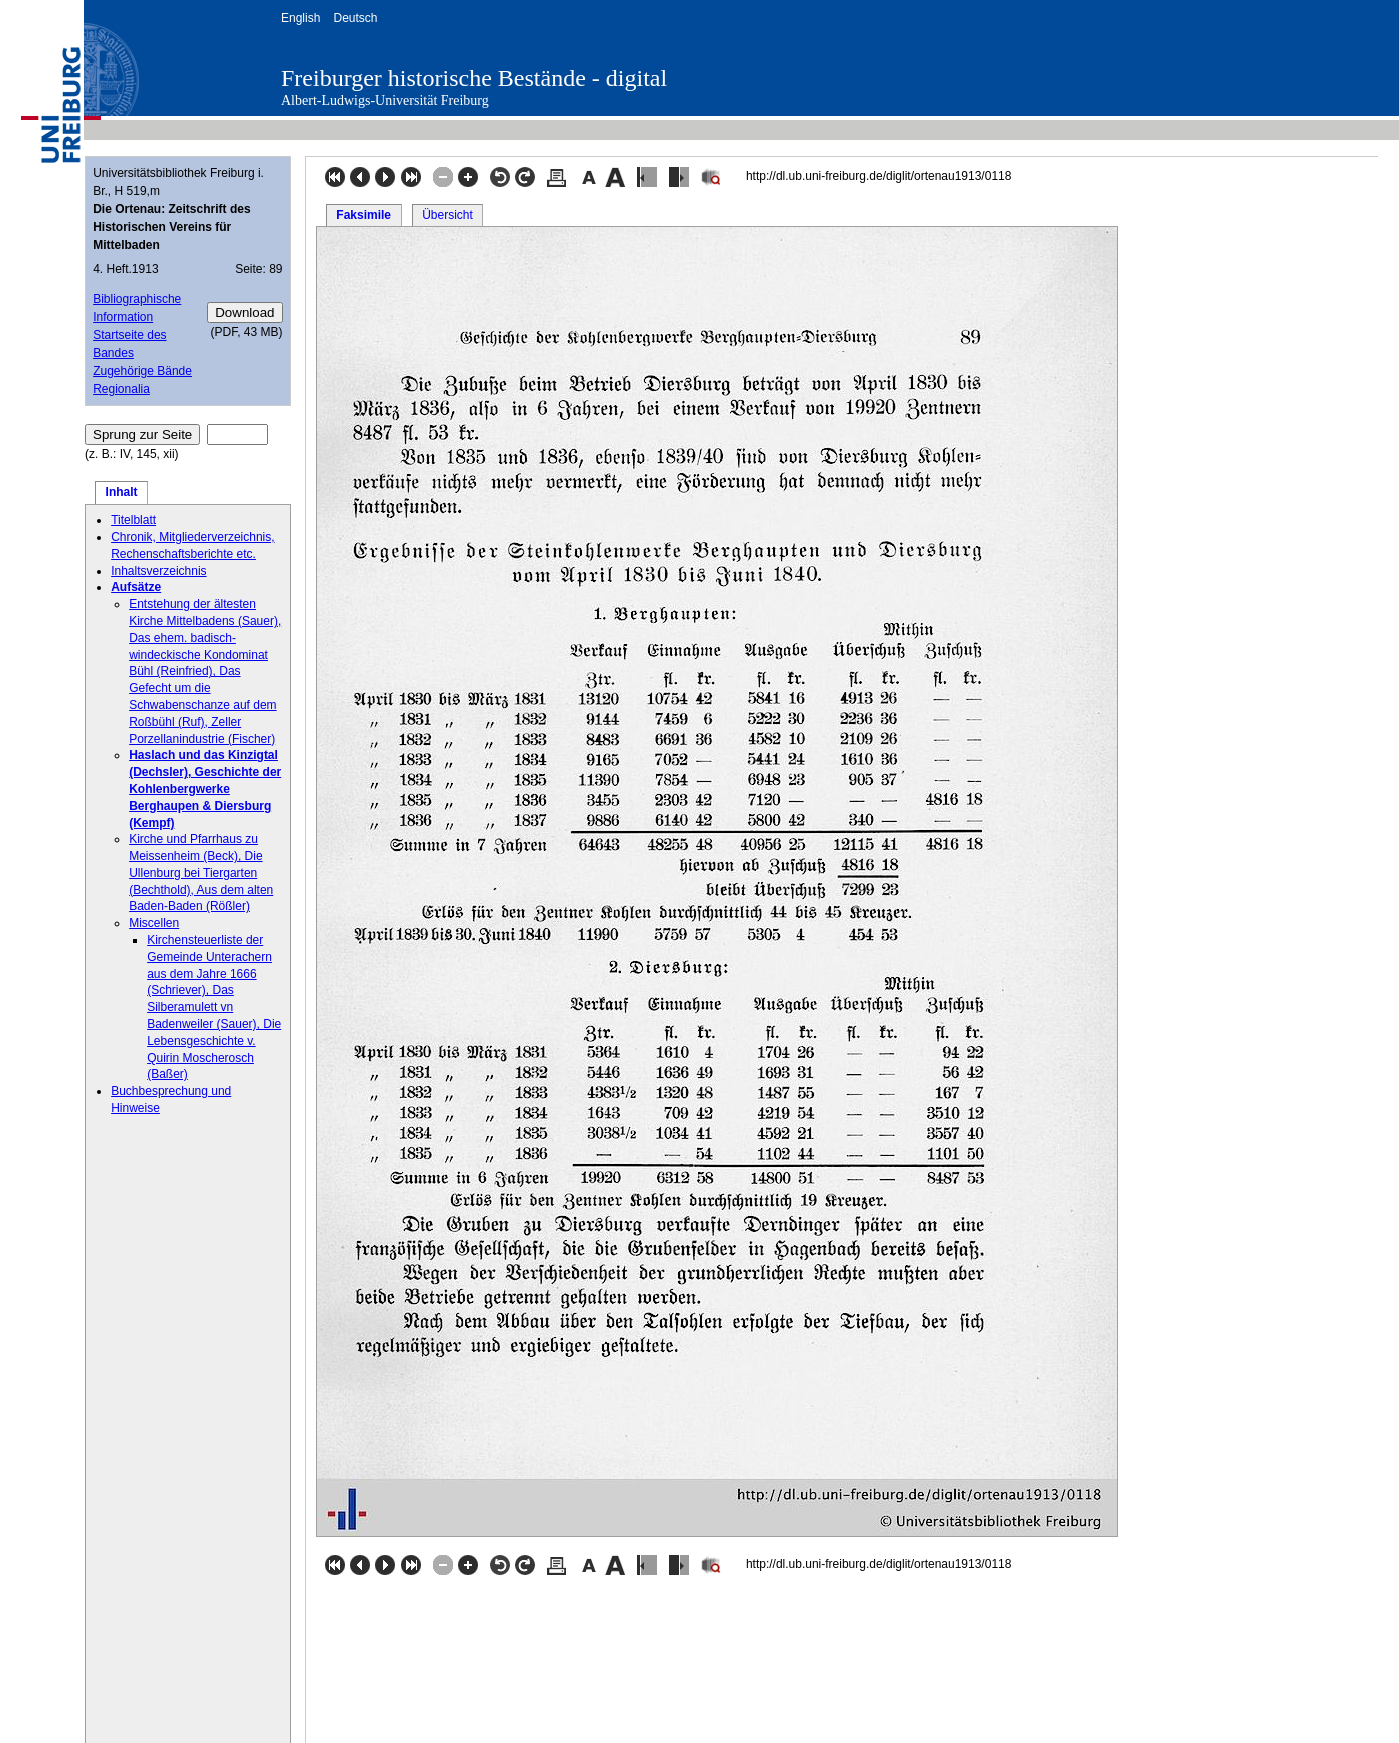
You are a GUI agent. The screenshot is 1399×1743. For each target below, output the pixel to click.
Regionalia (121, 389)
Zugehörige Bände (142, 371)
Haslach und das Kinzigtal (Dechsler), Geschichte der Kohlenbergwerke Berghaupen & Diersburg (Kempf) (205, 788)
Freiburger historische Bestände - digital (474, 78)
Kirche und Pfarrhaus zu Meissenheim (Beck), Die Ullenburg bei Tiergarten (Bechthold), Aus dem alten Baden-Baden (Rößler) (201, 872)
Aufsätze (136, 587)
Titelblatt (133, 520)
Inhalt (122, 492)
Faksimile (363, 215)
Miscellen (154, 923)
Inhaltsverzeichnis (158, 571)
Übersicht (447, 215)
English (300, 18)
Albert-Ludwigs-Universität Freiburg (385, 100)
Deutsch (355, 18)
